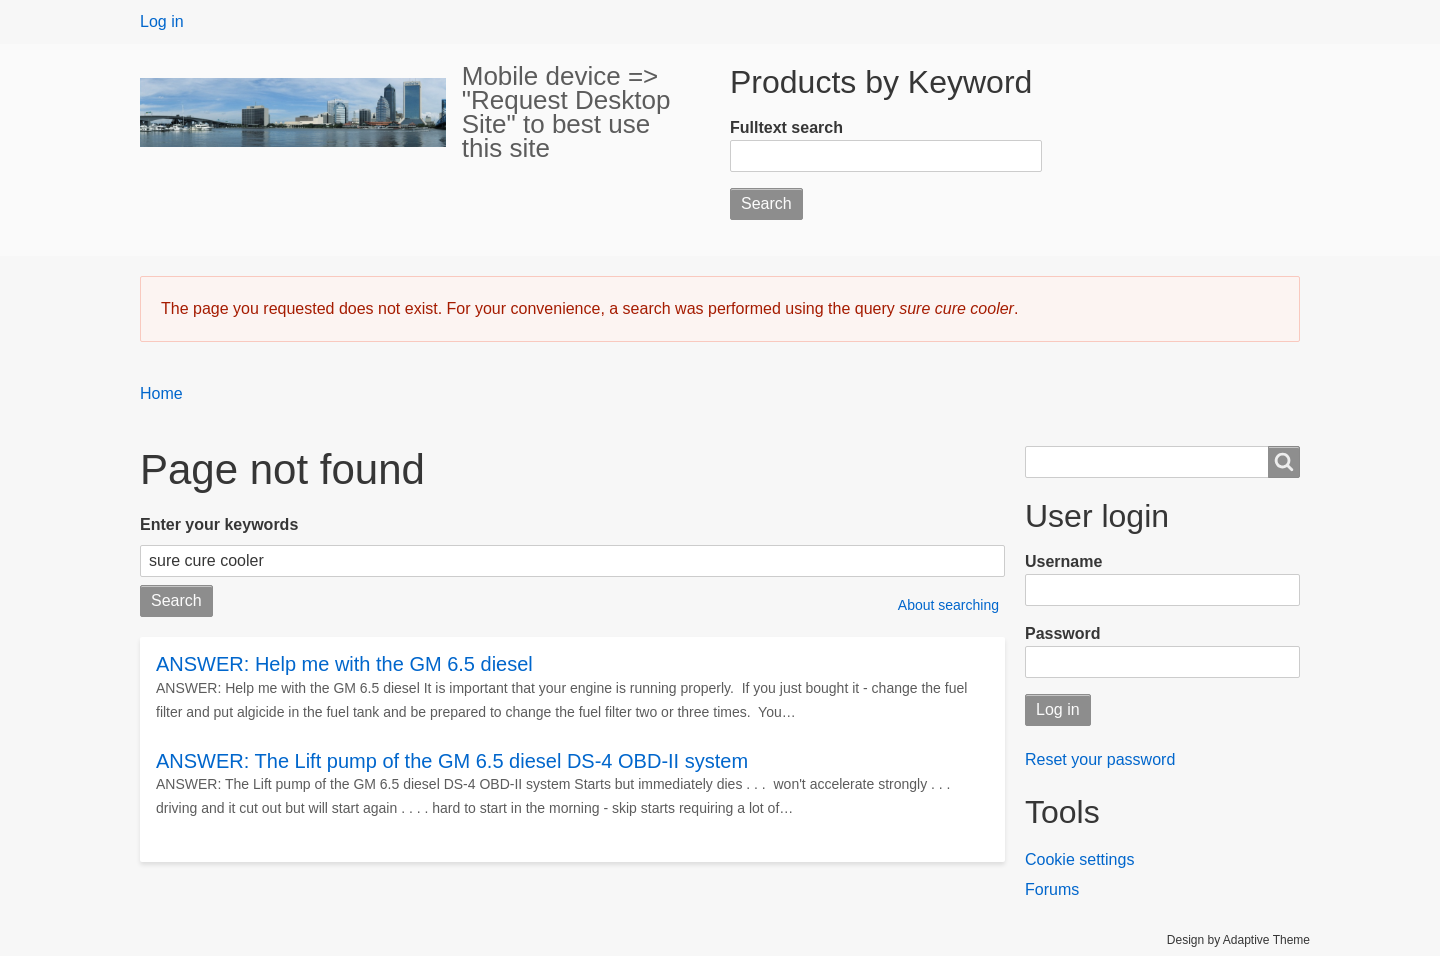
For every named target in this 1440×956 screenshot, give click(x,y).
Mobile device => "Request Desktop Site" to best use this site (566, 112)
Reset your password (1100, 759)
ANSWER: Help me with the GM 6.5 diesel (344, 664)
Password (1063, 633)
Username (1063, 561)
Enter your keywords (219, 524)
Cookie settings (1079, 859)
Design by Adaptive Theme (1238, 940)
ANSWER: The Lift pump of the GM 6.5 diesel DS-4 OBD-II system (452, 761)
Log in (162, 21)
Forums (1052, 889)
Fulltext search (786, 127)
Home (161, 393)
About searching (948, 605)
